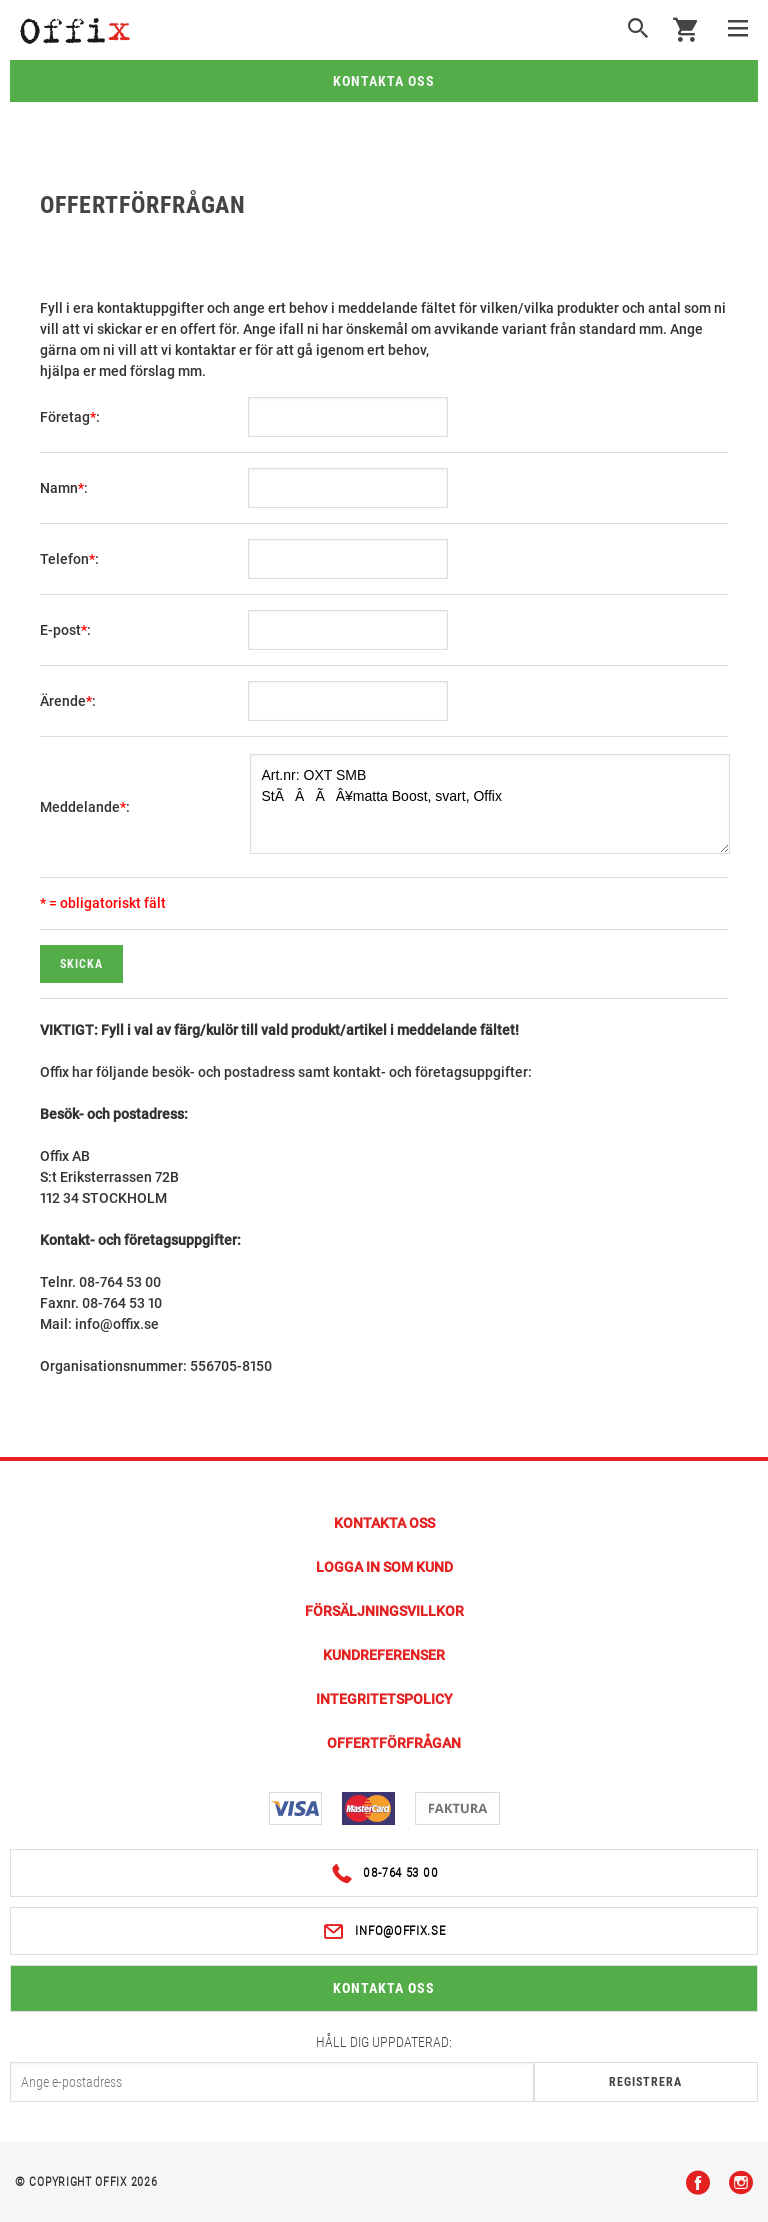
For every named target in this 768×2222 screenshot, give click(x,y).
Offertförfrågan (394, 1743)
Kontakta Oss (384, 1523)
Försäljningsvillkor (384, 1611)
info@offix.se (383, 1931)
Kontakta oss (384, 81)
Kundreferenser (384, 1655)
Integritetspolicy (384, 1699)
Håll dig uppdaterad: (384, 2042)
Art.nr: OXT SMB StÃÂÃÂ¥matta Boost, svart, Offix (490, 804)
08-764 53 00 (384, 1873)
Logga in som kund (384, 1567)
